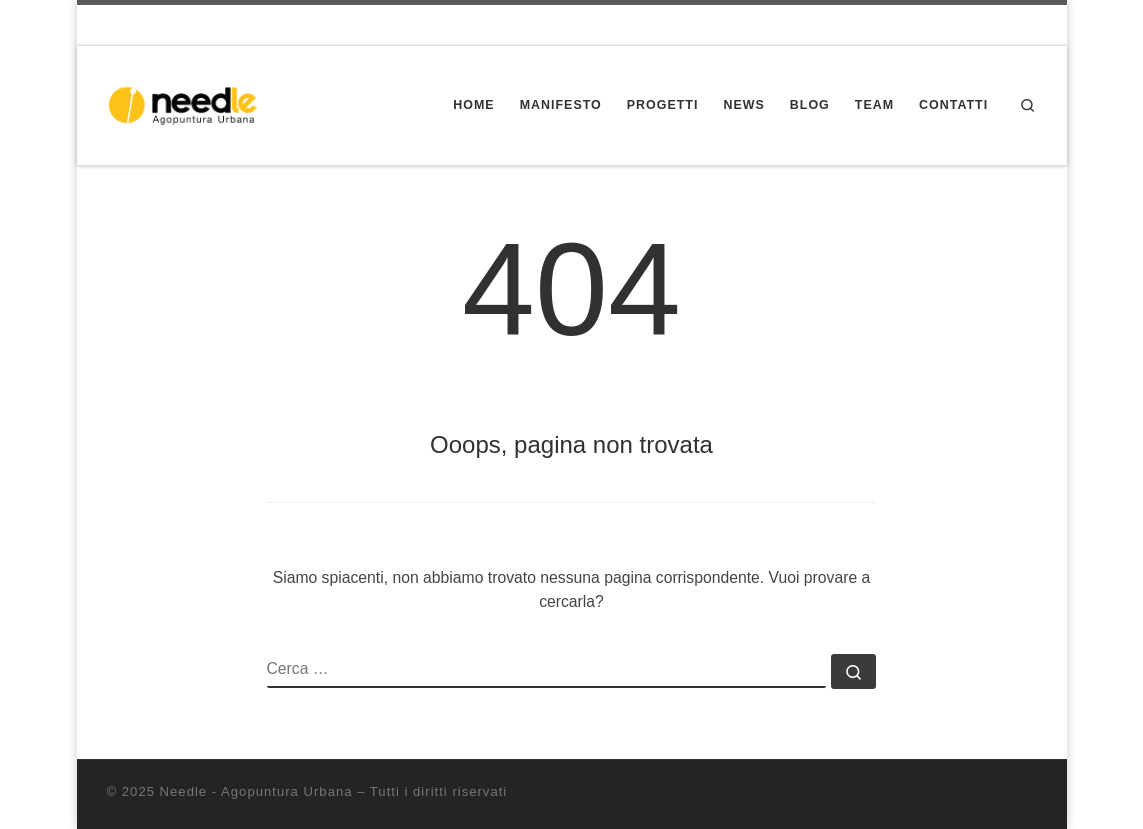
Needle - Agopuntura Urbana (256, 791)
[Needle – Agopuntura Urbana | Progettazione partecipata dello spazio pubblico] (188, 103)
